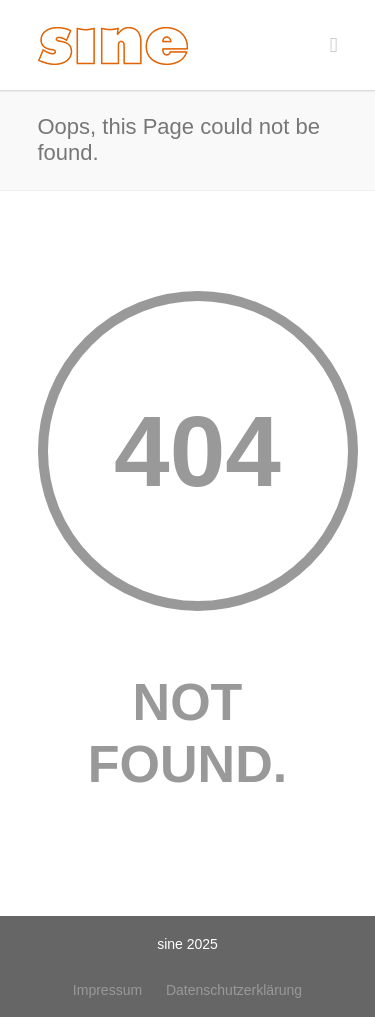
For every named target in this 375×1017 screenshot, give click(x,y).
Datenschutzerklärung (234, 990)
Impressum (107, 990)
